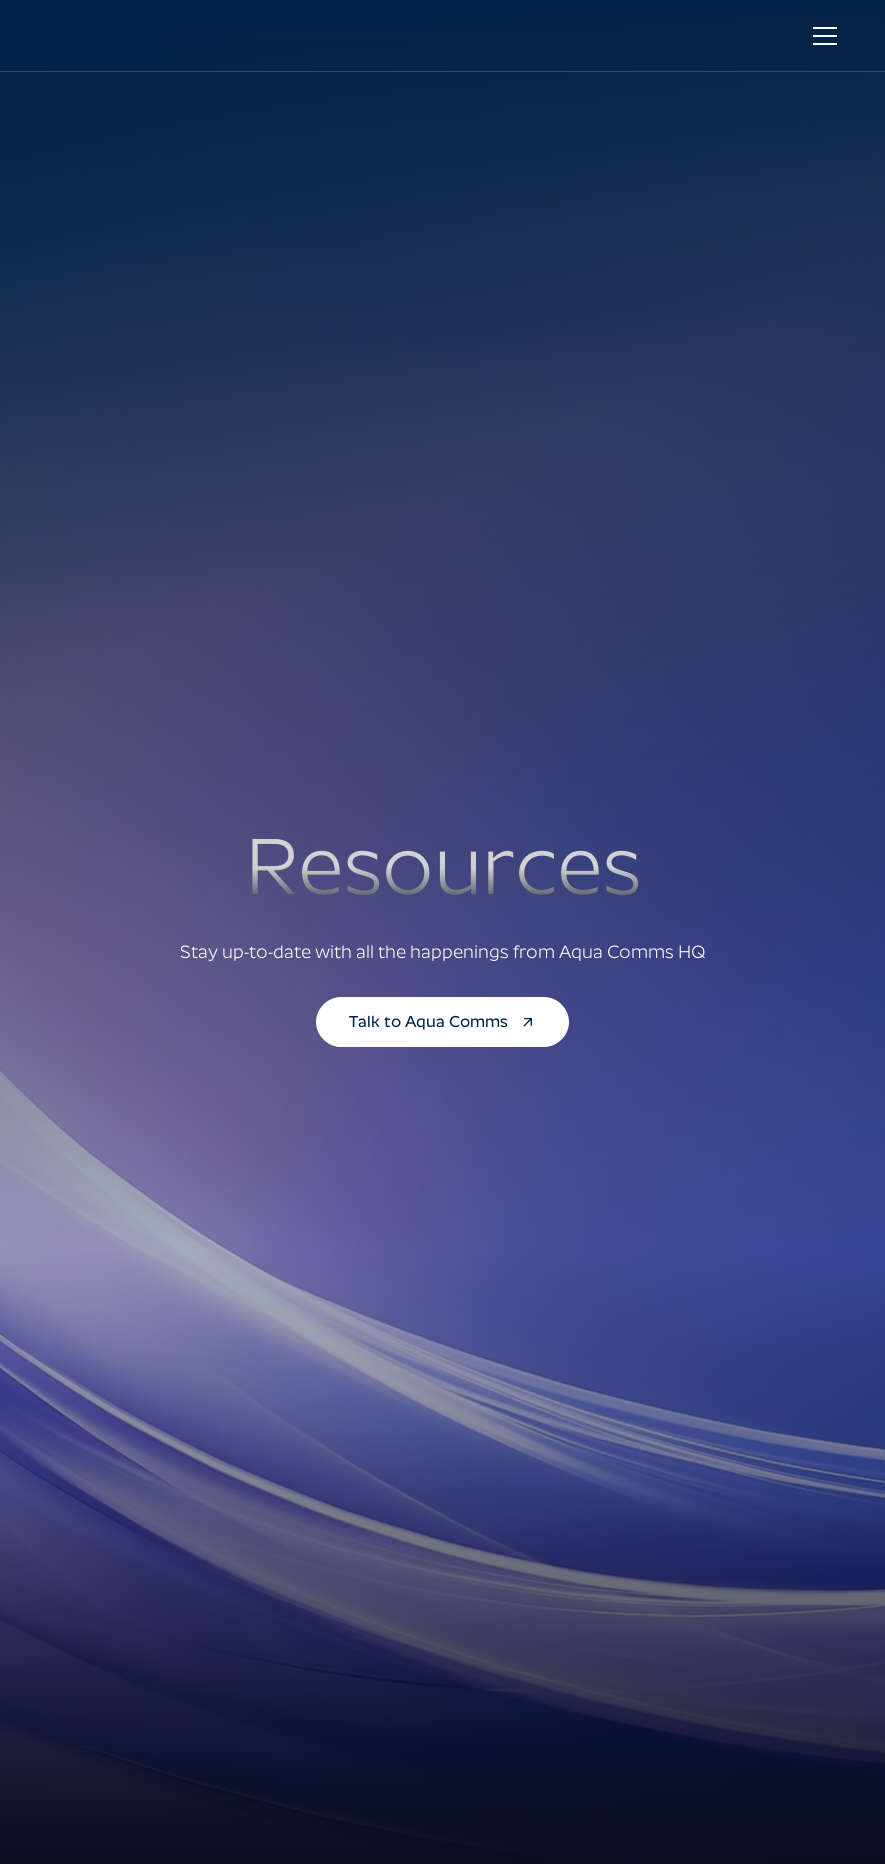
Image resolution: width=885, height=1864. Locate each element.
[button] (821, 36)
